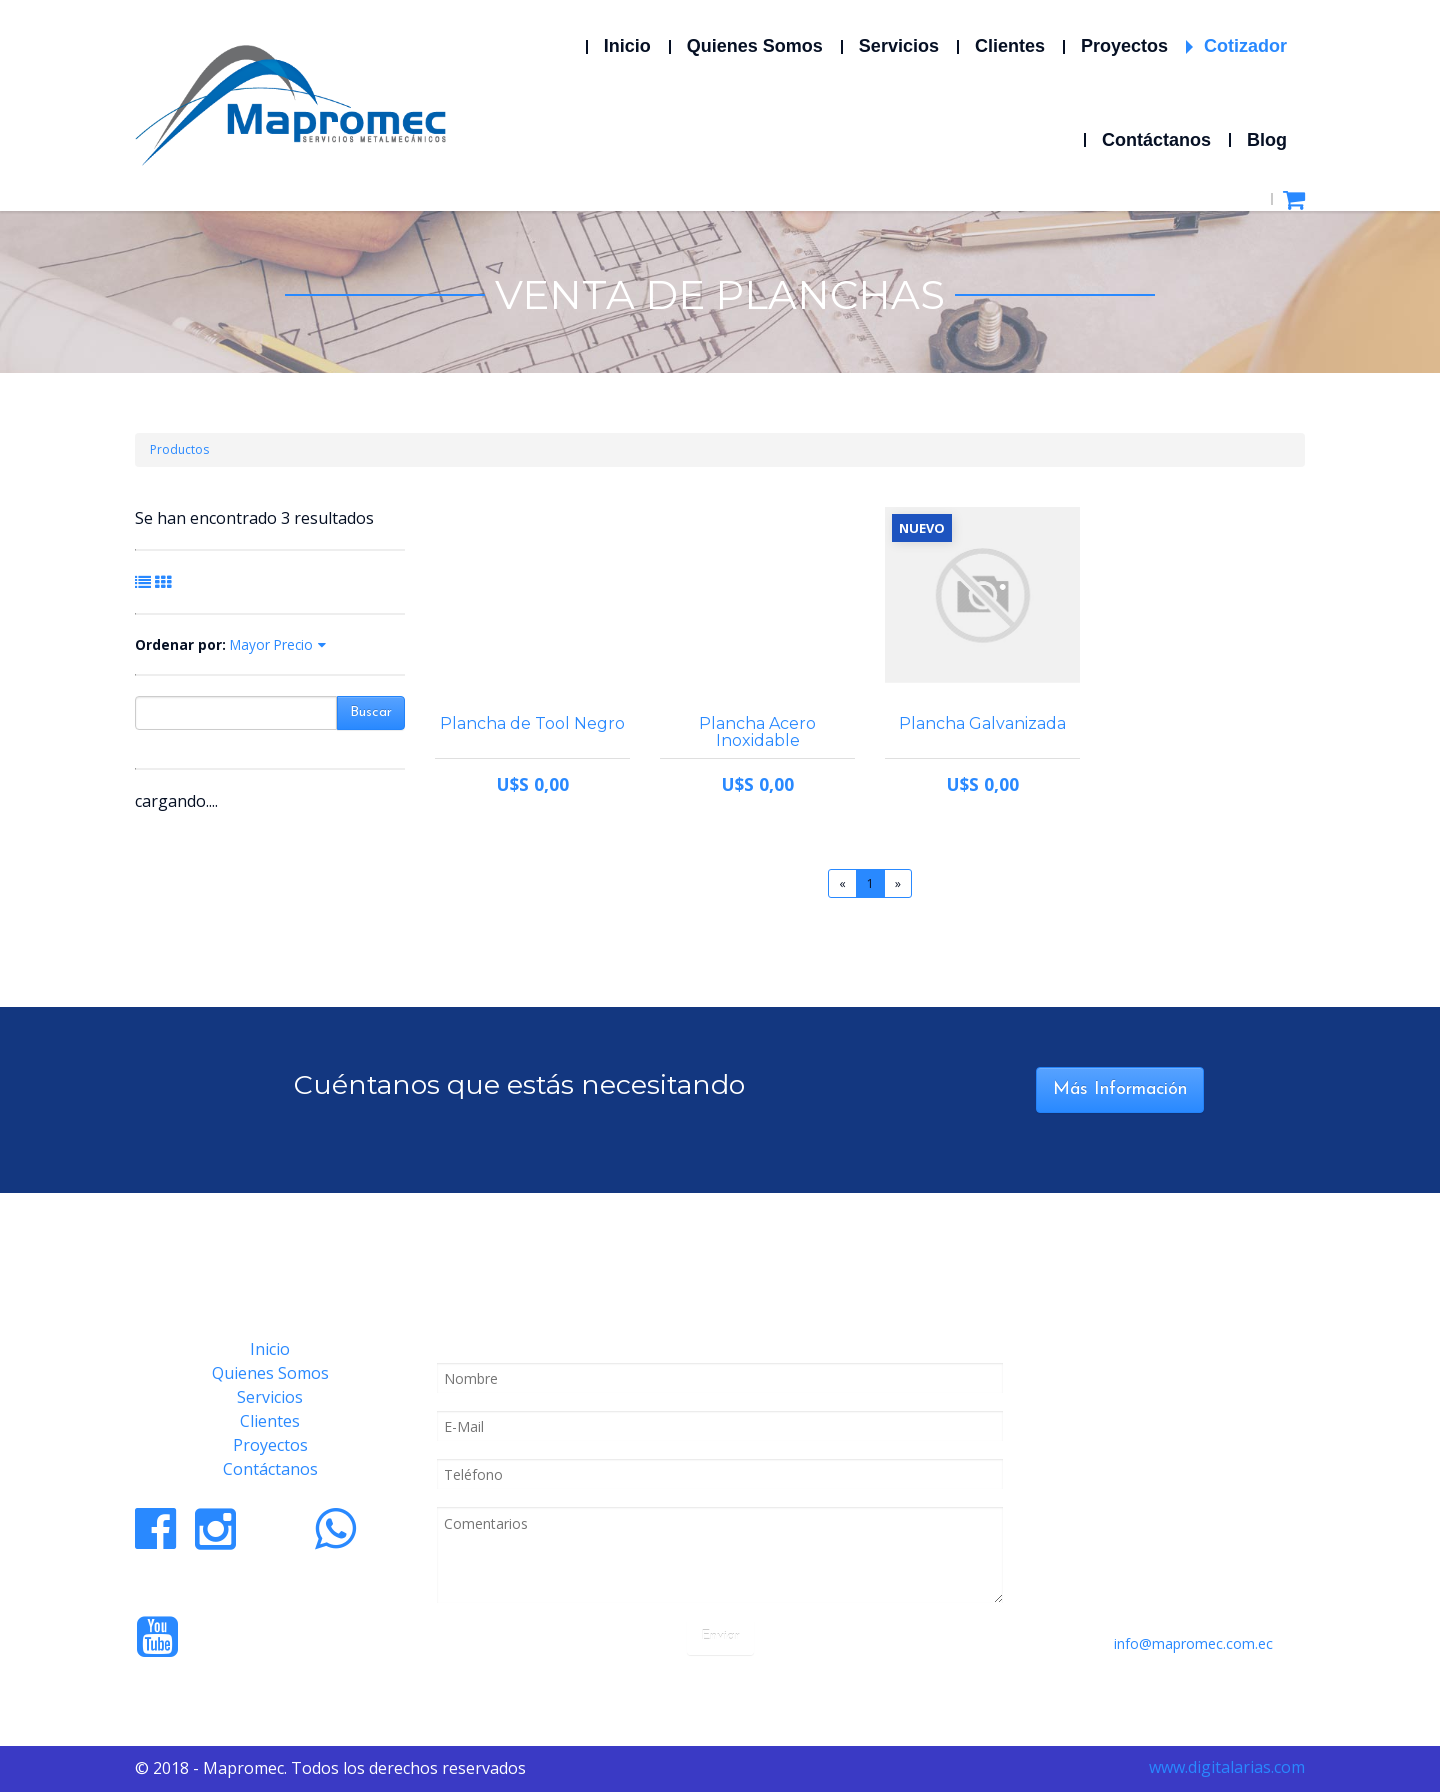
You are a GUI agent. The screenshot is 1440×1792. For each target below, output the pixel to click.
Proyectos (270, 1445)
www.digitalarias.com (1227, 1767)
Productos (179, 449)
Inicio (270, 1349)
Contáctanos (270, 1469)
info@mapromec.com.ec (1193, 1643)
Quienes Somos (270, 1373)
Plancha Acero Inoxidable (757, 732)
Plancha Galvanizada (982, 723)
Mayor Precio (271, 644)
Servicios (270, 1397)
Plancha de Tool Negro (532, 723)
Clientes (270, 1421)
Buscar (371, 712)
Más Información (1120, 1089)
